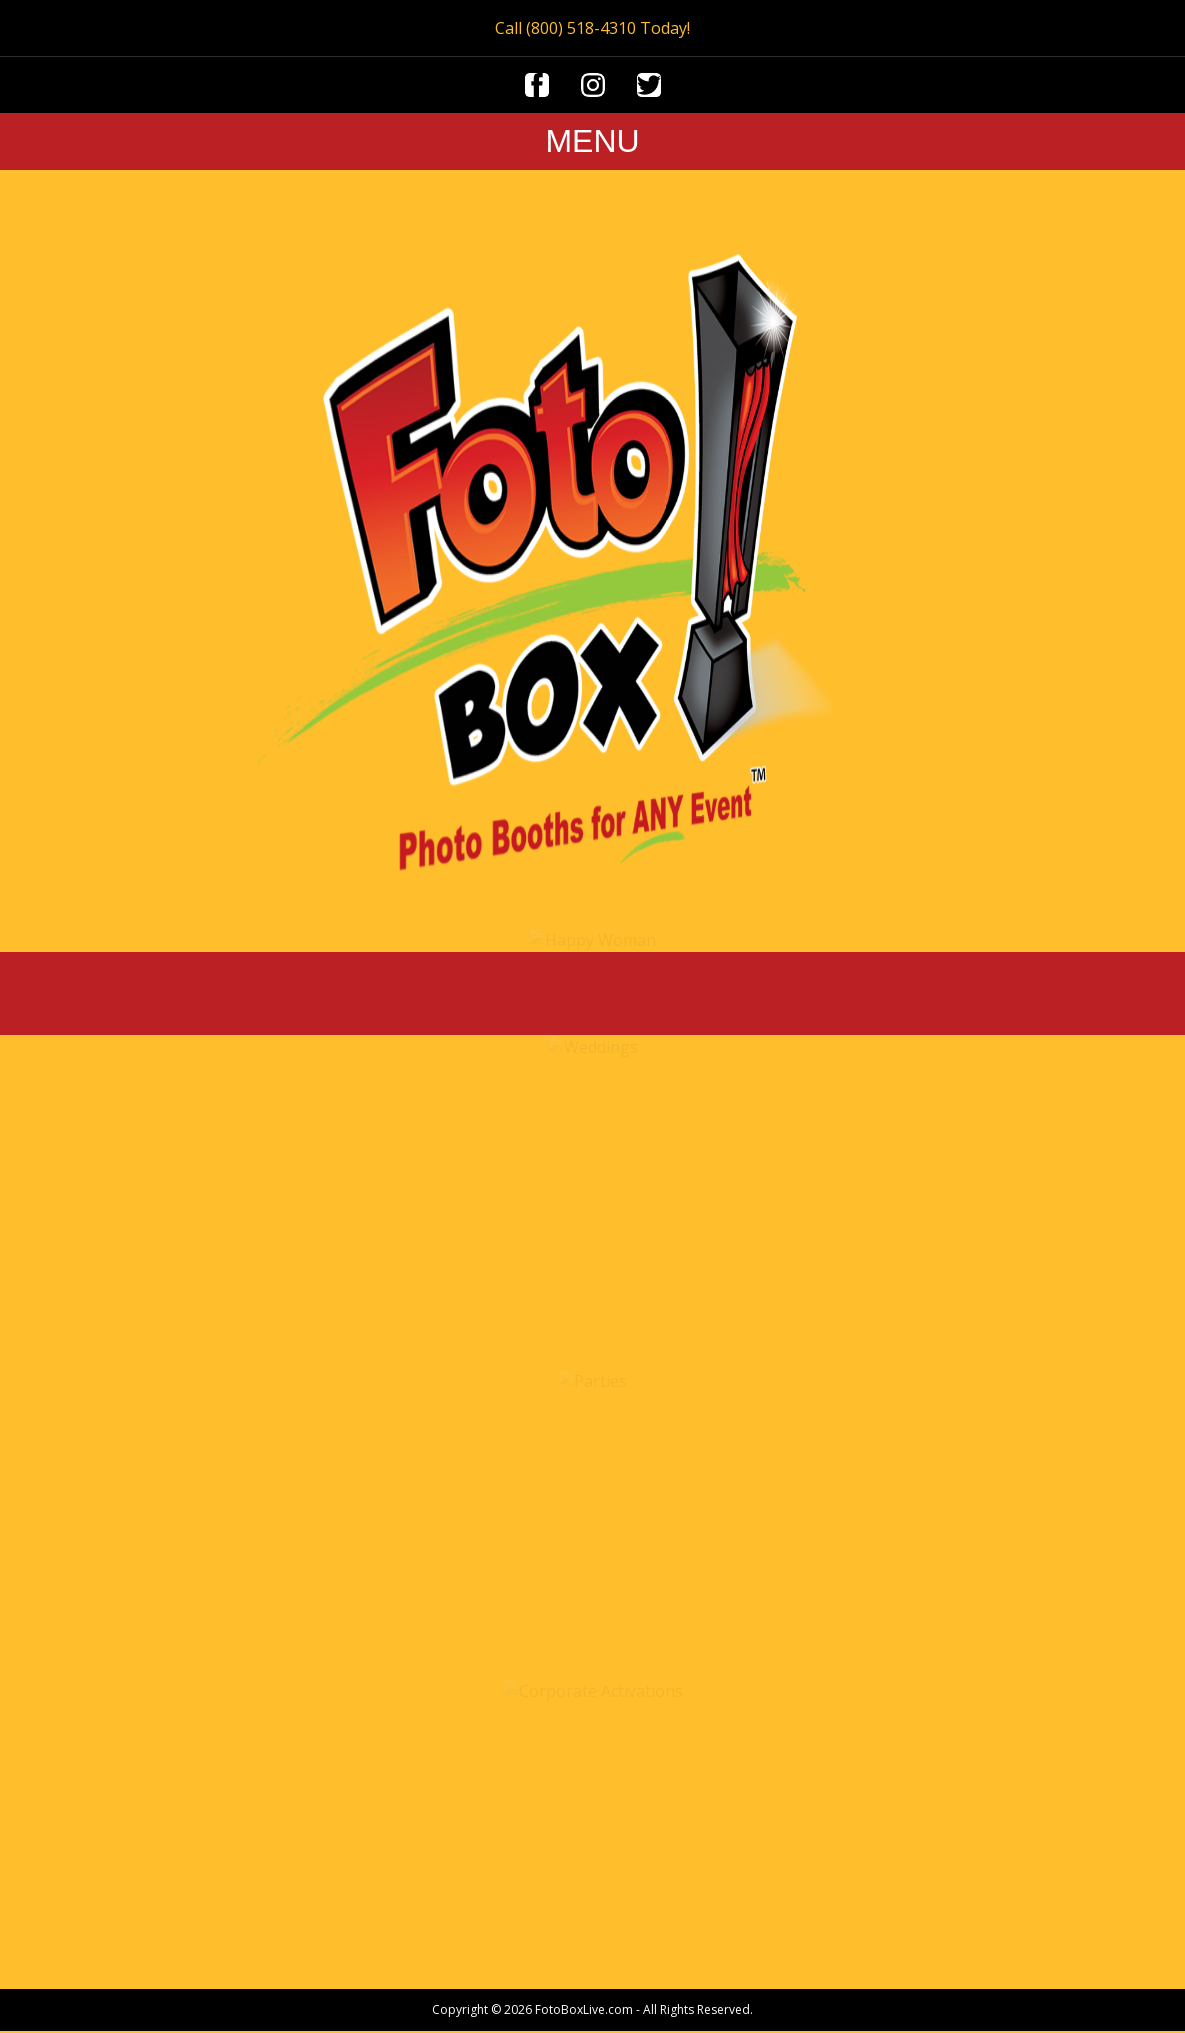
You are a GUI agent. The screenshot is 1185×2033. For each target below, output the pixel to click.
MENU (592, 141)
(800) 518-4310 (581, 28)
